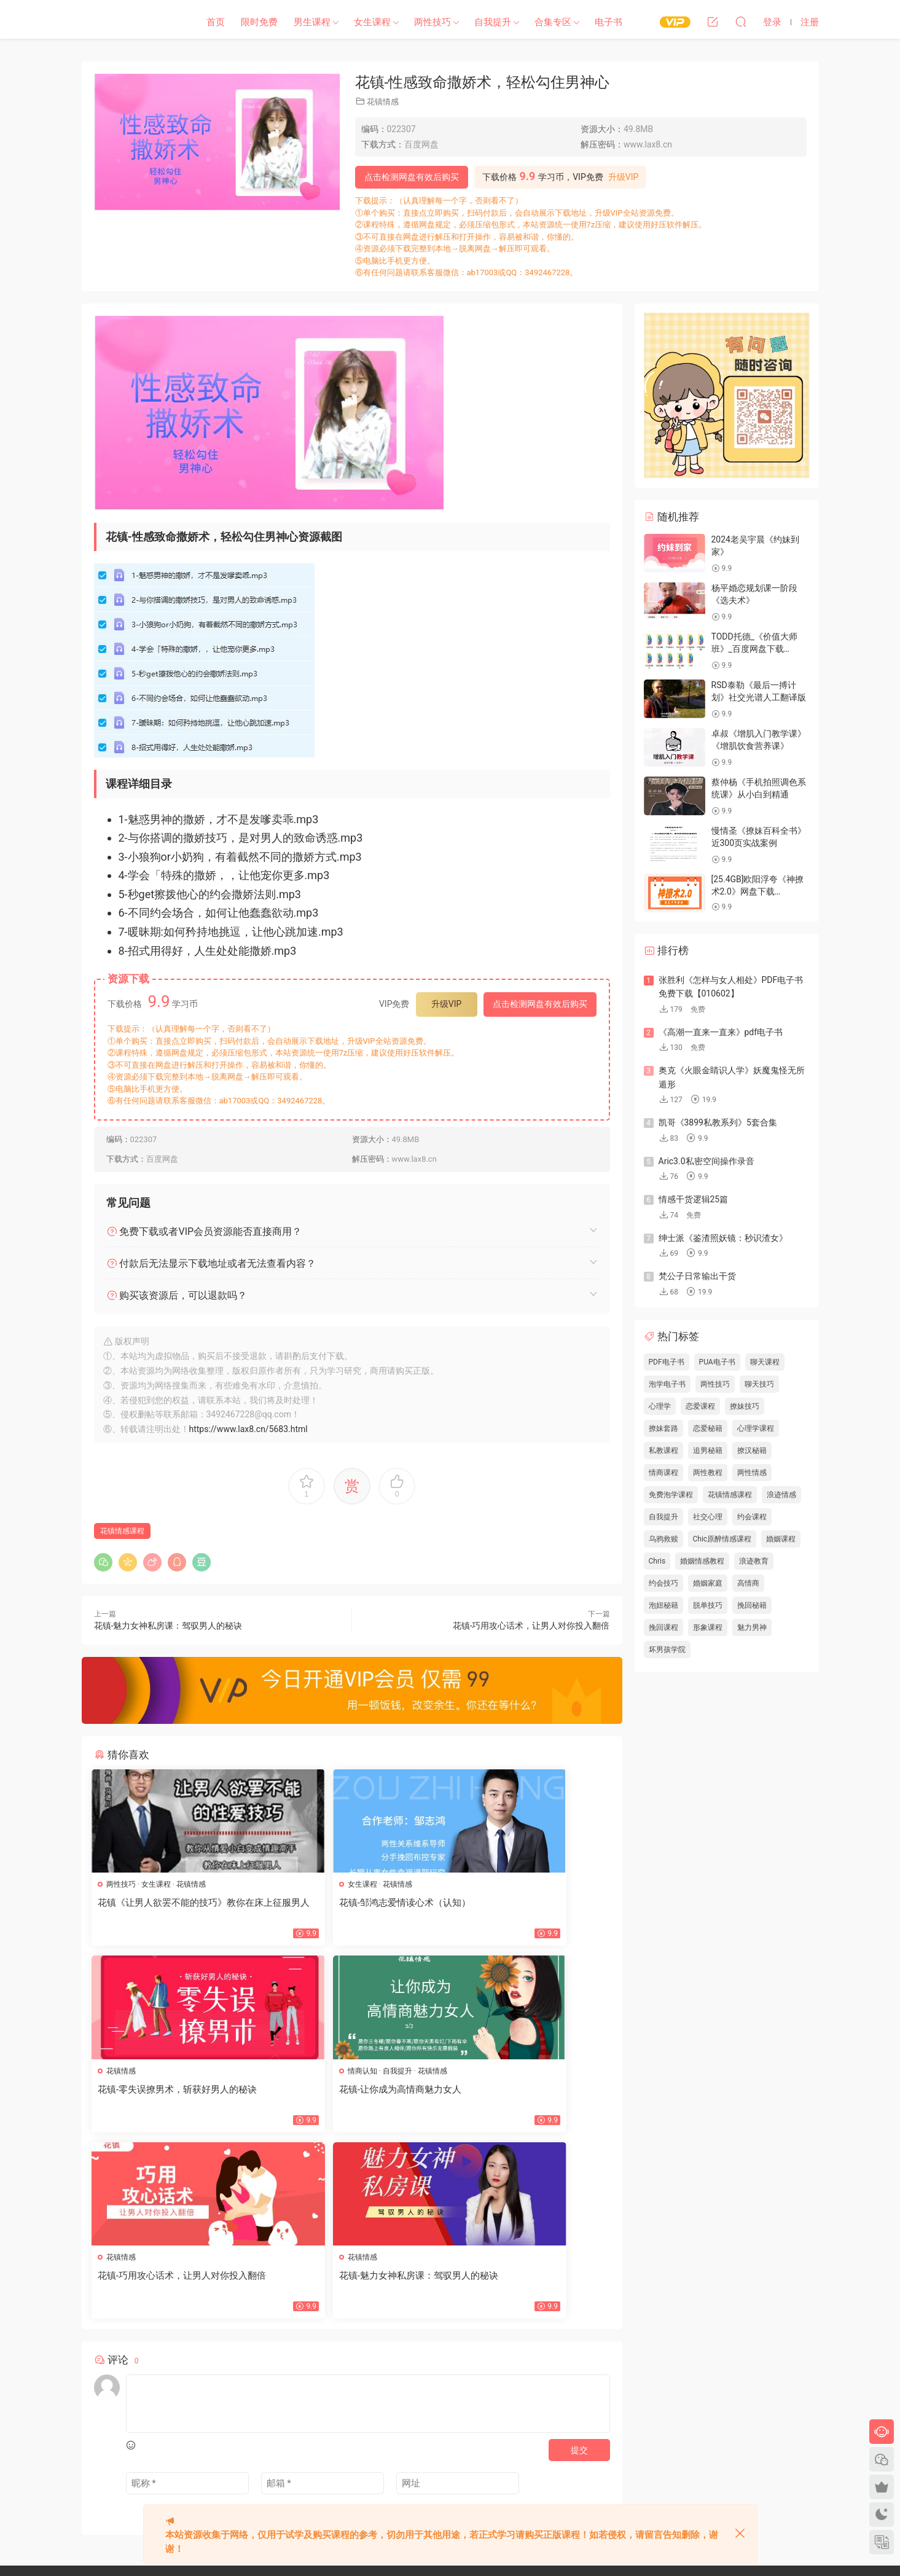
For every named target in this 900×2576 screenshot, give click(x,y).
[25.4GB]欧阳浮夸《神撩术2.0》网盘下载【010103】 (757, 891)
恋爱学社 (131, 21)
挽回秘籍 (752, 1605)
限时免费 (259, 22)
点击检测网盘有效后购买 (411, 177)
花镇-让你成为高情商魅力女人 (161, 2091)
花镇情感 (383, 101)
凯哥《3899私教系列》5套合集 (718, 1122)
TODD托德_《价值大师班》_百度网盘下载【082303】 (754, 648)
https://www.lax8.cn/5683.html (248, 1429)
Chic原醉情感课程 (722, 1539)
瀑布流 (340, 2466)
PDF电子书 (666, 1362)
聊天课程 (765, 1362)
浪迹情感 (781, 1494)
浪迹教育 (754, 1561)
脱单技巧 (707, 1605)
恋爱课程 (700, 1406)
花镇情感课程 (122, 1531)
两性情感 (752, 1472)
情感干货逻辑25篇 (694, 1199)
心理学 (660, 1406)
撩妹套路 (663, 1428)
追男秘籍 (707, 1450)
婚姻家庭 (707, 1583)
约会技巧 (663, 1583)
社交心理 (707, 1517)
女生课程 (372, 22)
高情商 (748, 1583)
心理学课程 (755, 1428)
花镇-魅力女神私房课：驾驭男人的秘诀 (168, 1626)
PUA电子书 (717, 1362)
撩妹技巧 (744, 1406)
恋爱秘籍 (707, 1428)
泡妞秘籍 (663, 1605)
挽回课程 (663, 1627)
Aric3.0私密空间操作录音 (706, 1161)
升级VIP (623, 177)
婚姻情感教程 (702, 1561)
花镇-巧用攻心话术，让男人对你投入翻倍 (531, 1626)
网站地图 (343, 2444)
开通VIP (412, 2466)
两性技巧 (432, 22)
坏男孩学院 (667, 1649)
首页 (215, 22)
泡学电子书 (667, 1384)
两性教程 (707, 1472)
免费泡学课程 (671, 1494)
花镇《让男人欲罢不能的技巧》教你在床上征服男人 (174, 1908)
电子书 (608, 22)
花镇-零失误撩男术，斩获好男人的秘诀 (527, 1908)
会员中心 (374, 2466)
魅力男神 (752, 1627)
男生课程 (312, 22)
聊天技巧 (759, 1384)
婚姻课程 (781, 1539)
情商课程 (663, 1472)
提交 (579, 2268)
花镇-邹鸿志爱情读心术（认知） (341, 1902)
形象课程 (707, 1627)
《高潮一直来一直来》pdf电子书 (721, 1032)
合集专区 (552, 22)
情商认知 (123, 2073)
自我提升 (492, 22)
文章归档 (382, 2444)
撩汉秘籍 (752, 1450)
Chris (657, 1561)
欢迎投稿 (343, 2488)
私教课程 (663, 1450)
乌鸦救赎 (663, 1539)
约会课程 (752, 1517)
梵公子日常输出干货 (697, 1276)
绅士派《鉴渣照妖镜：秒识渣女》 (723, 1238)
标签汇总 (421, 2444)
